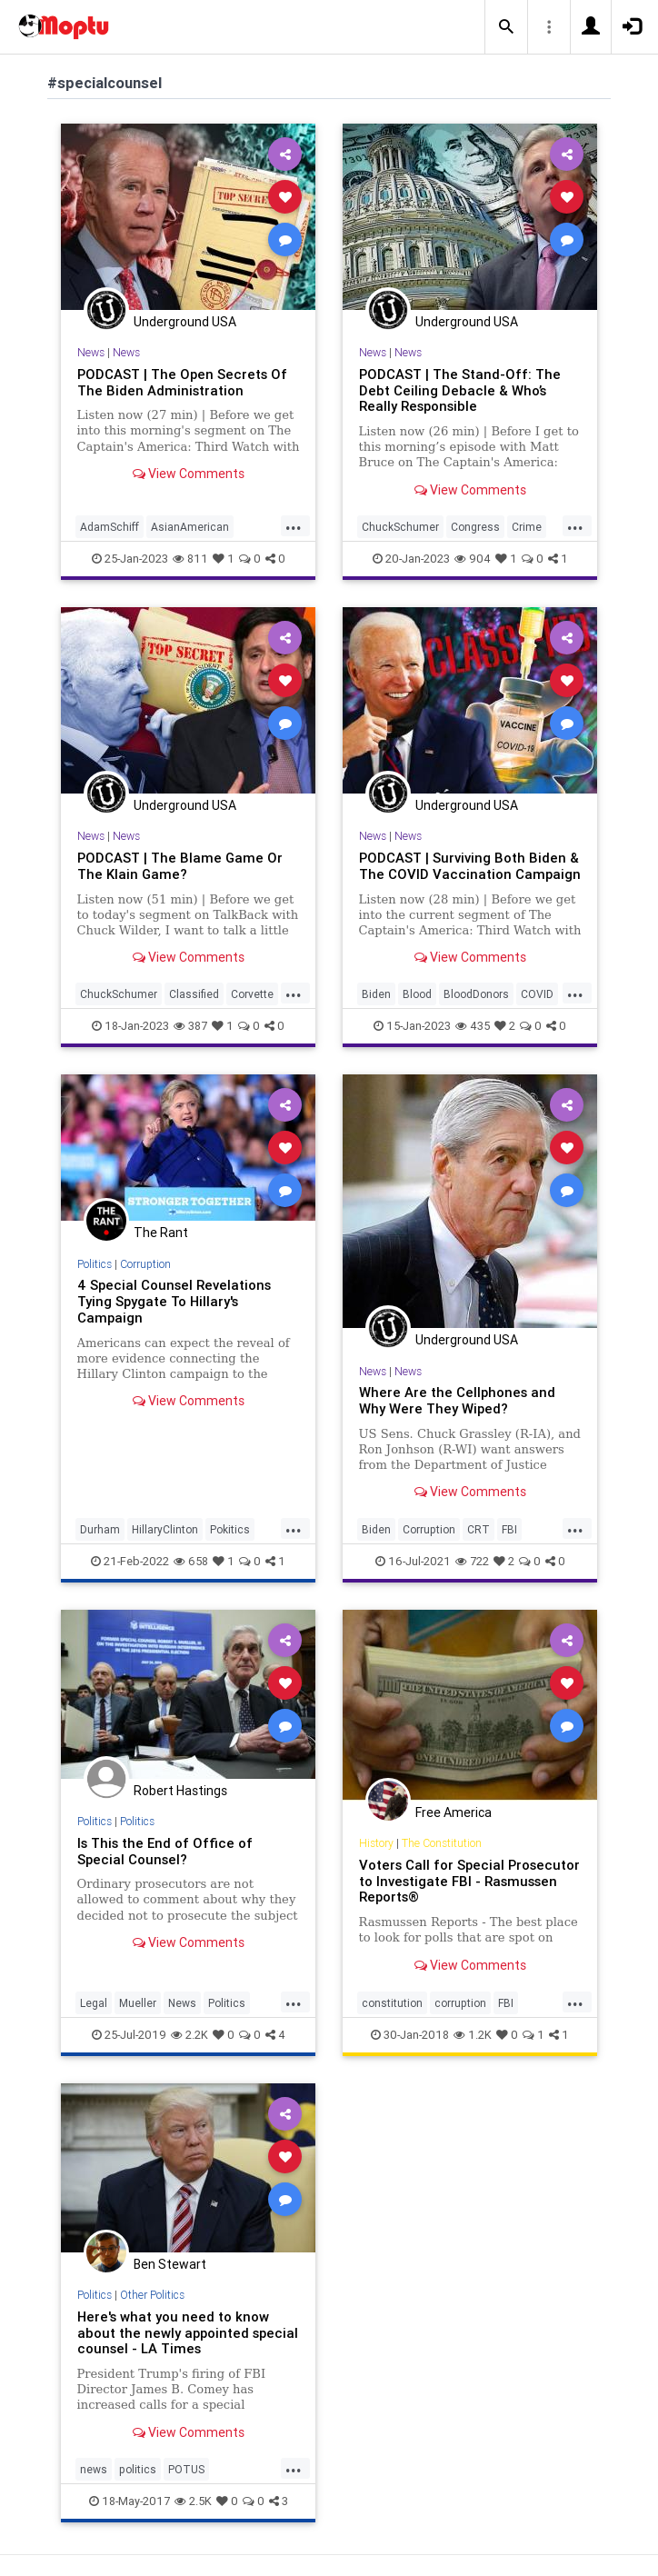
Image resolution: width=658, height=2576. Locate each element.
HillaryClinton (165, 1529)
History (376, 1843)
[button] (506, 27)
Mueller (137, 2003)
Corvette (252, 994)
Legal (93, 2003)
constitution (392, 2003)
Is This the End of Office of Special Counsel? (165, 1851)
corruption (460, 2003)
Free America (453, 1812)
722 (472, 1561)
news (93, 2469)
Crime (527, 527)
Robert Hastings (180, 1790)
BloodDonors (476, 994)
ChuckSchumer (400, 527)
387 (190, 1025)
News (91, 352)
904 (472, 558)
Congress (475, 527)
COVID (537, 994)
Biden (376, 994)
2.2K (189, 2034)
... (293, 525)
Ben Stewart (170, 2264)
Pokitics (230, 1529)
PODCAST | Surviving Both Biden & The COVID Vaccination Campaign (470, 866)
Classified (194, 994)
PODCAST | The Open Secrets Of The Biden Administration (182, 382)
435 (472, 1025)
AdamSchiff (109, 527)
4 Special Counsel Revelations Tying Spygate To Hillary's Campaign (174, 1301)
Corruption (145, 1264)
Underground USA (185, 322)
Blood (417, 994)
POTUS (186, 2469)
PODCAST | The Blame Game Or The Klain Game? (180, 866)
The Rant (161, 1232)
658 (191, 1561)
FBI (509, 1529)
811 (190, 558)
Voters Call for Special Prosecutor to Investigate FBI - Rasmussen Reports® (469, 1881)
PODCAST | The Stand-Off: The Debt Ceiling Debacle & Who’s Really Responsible (460, 390)
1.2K (473, 2034)
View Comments (188, 473)
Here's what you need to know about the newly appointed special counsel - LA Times (187, 2333)
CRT (478, 1529)
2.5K (193, 2501)
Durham (100, 1529)
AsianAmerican (190, 527)
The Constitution (442, 1843)
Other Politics (152, 2294)
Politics (94, 1264)
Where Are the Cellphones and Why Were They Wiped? (457, 1400)
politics (137, 2469)
